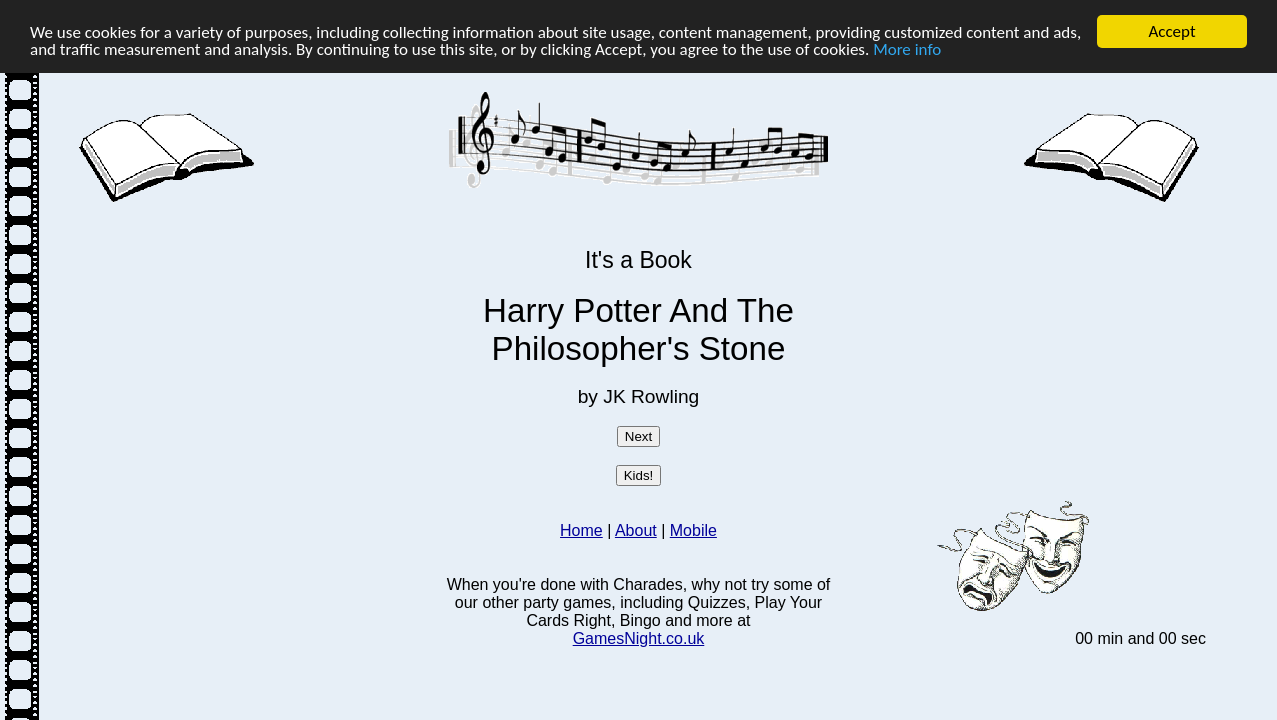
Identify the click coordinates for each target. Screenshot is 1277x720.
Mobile (693, 530)
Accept (1171, 31)
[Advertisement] (258, 347)
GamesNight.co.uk (639, 638)
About (636, 530)
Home (581, 530)
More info (907, 48)
